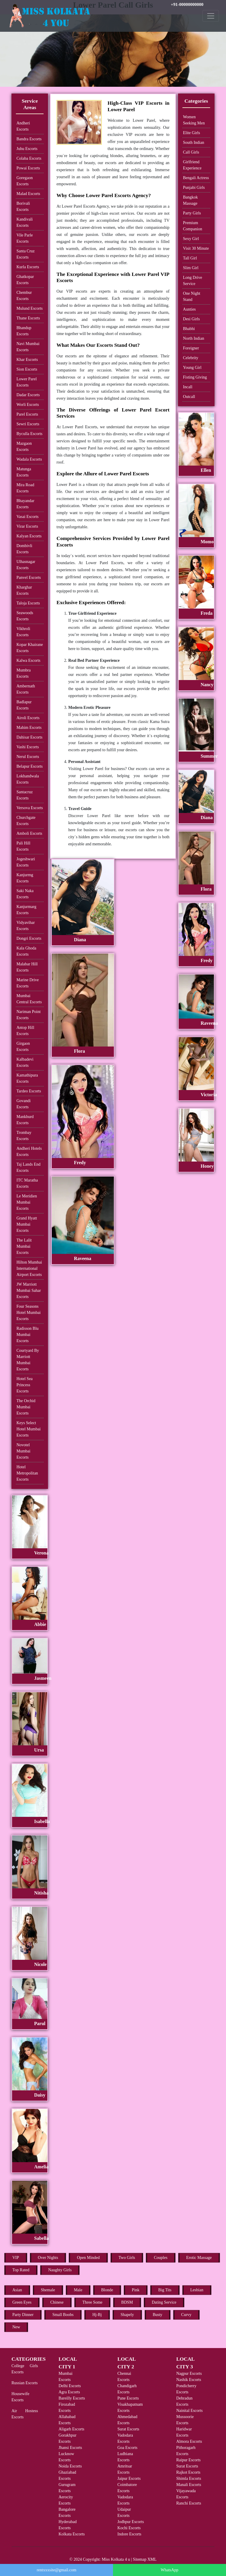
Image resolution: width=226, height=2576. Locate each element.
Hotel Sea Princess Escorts (24, 1385)
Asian (17, 2290)
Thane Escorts (28, 318)
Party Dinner (23, 2314)
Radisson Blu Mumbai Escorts (27, 1334)
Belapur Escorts (29, 766)
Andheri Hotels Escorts (29, 1151)
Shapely (127, 2314)
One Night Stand (191, 296)
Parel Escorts (27, 414)
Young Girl (192, 367)
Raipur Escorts (188, 2460)
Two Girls (127, 2257)
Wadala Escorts (29, 459)
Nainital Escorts (189, 2410)
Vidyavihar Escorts (25, 925)
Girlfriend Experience (192, 165)
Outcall (189, 396)
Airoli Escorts (27, 718)
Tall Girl (190, 258)
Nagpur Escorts (189, 2373)
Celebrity (190, 358)
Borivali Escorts (23, 206)
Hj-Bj (97, 2314)
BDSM (127, 2302)
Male (78, 2290)
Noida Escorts (70, 2466)
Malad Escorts (28, 193)
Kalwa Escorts (28, 660)
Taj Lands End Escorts (28, 1167)
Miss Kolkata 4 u (116, 2559)
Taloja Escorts (28, 603)
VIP (15, 2257)
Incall (187, 387)
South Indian (193, 142)
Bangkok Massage (190, 200)
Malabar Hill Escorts (27, 967)
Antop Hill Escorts (25, 1030)
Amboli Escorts (29, 833)
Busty (157, 2314)
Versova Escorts (29, 808)
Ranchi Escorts (188, 2503)
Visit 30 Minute (196, 248)
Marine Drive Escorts (27, 983)
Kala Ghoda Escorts (26, 951)
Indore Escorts (129, 2534)
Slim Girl (191, 268)
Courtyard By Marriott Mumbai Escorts (27, 1359)
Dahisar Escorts (29, 737)
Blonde (107, 2290)
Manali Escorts (188, 2484)
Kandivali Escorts (24, 222)
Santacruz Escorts (24, 795)
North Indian (193, 338)
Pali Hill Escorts (23, 846)
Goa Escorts (127, 2447)
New (16, 2327)
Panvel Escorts (28, 577)
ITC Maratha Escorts (27, 1183)
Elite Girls (191, 133)
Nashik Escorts (188, 2379)
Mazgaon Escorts (24, 446)
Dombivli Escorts (24, 549)
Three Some (92, 2302)
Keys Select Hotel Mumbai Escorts (28, 1429)
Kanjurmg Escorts (24, 878)
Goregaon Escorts (24, 181)
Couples (160, 2257)
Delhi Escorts (70, 2386)
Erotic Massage (199, 2257)
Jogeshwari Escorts (25, 862)
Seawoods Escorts (24, 616)
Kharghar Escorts (24, 590)
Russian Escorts (24, 2383)
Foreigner (191, 348)
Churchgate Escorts (26, 820)
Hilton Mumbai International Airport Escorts (29, 1268)
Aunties (189, 309)
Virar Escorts (27, 526)
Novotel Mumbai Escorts (23, 1451)
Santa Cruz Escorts (25, 254)
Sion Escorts (26, 369)
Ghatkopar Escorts (25, 279)
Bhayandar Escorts (25, 504)
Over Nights (48, 2257)
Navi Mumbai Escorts (27, 346)
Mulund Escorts (29, 308)
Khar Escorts (27, 359)
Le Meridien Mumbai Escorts (26, 1202)
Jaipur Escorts (129, 2478)
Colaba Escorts (28, 158)
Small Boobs (63, 2314)
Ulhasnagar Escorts (25, 564)
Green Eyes (21, 2302)
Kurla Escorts (27, 267)
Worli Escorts (27, 404)
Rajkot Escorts (188, 2472)
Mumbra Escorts (23, 673)
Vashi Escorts (27, 747)
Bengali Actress (196, 178)
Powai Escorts (28, 168)
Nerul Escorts (27, 756)
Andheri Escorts (23, 126)
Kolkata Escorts (72, 2534)
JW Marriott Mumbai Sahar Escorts (28, 1290)
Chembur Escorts (24, 295)
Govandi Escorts (23, 1104)
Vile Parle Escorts (24, 238)
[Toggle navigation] (210, 16)
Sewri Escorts (27, 424)
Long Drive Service (192, 280)
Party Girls (192, 213)
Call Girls (191, 152)
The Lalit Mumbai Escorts (24, 1246)
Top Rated (20, 2270)
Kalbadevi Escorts (25, 1062)
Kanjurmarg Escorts (26, 909)
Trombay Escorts (23, 1135)
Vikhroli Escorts (23, 631)
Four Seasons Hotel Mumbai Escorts (28, 1312)
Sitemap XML (145, 2559)
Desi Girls (191, 319)
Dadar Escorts (28, 395)
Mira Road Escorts (25, 488)
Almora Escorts (189, 2441)
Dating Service (164, 2302)
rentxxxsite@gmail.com (57, 2570)
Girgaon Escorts (23, 1046)
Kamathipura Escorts (27, 1078)
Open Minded (88, 2257)
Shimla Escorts (188, 2478)
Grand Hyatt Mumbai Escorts (26, 1224)
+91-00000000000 (187, 4)
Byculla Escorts (29, 433)
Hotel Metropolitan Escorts (27, 1473)
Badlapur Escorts (23, 705)
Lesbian (196, 2290)
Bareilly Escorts (72, 2398)
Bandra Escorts (28, 139)
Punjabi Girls (194, 187)
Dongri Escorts (28, 938)
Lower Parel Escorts (26, 382)
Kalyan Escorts (28, 536)
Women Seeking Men (194, 120)
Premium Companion (192, 226)
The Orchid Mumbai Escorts (25, 1407)
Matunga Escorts (23, 472)
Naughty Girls (60, 2270)
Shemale (48, 2290)
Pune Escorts (128, 2398)
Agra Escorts (69, 2392)
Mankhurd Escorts (25, 1119)
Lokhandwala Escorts (27, 779)
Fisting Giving (195, 377)
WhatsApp (169, 2570)
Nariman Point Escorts (28, 1014)
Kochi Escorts (129, 2528)
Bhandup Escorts (23, 331)
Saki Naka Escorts (25, 894)
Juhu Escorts (26, 148)
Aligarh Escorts (71, 2429)
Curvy (186, 2314)
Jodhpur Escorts (130, 2522)
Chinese (57, 2302)
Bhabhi (189, 328)
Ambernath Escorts (25, 689)
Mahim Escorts (28, 727)
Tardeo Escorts (28, 1091)
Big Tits (165, 2290)
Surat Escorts (128, 2429)
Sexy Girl (191, 238)
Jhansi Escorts (70, 2447)
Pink (135, 2290)
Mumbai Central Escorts (29, 999)
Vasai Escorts (27, 516)
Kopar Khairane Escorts (29, 647)
